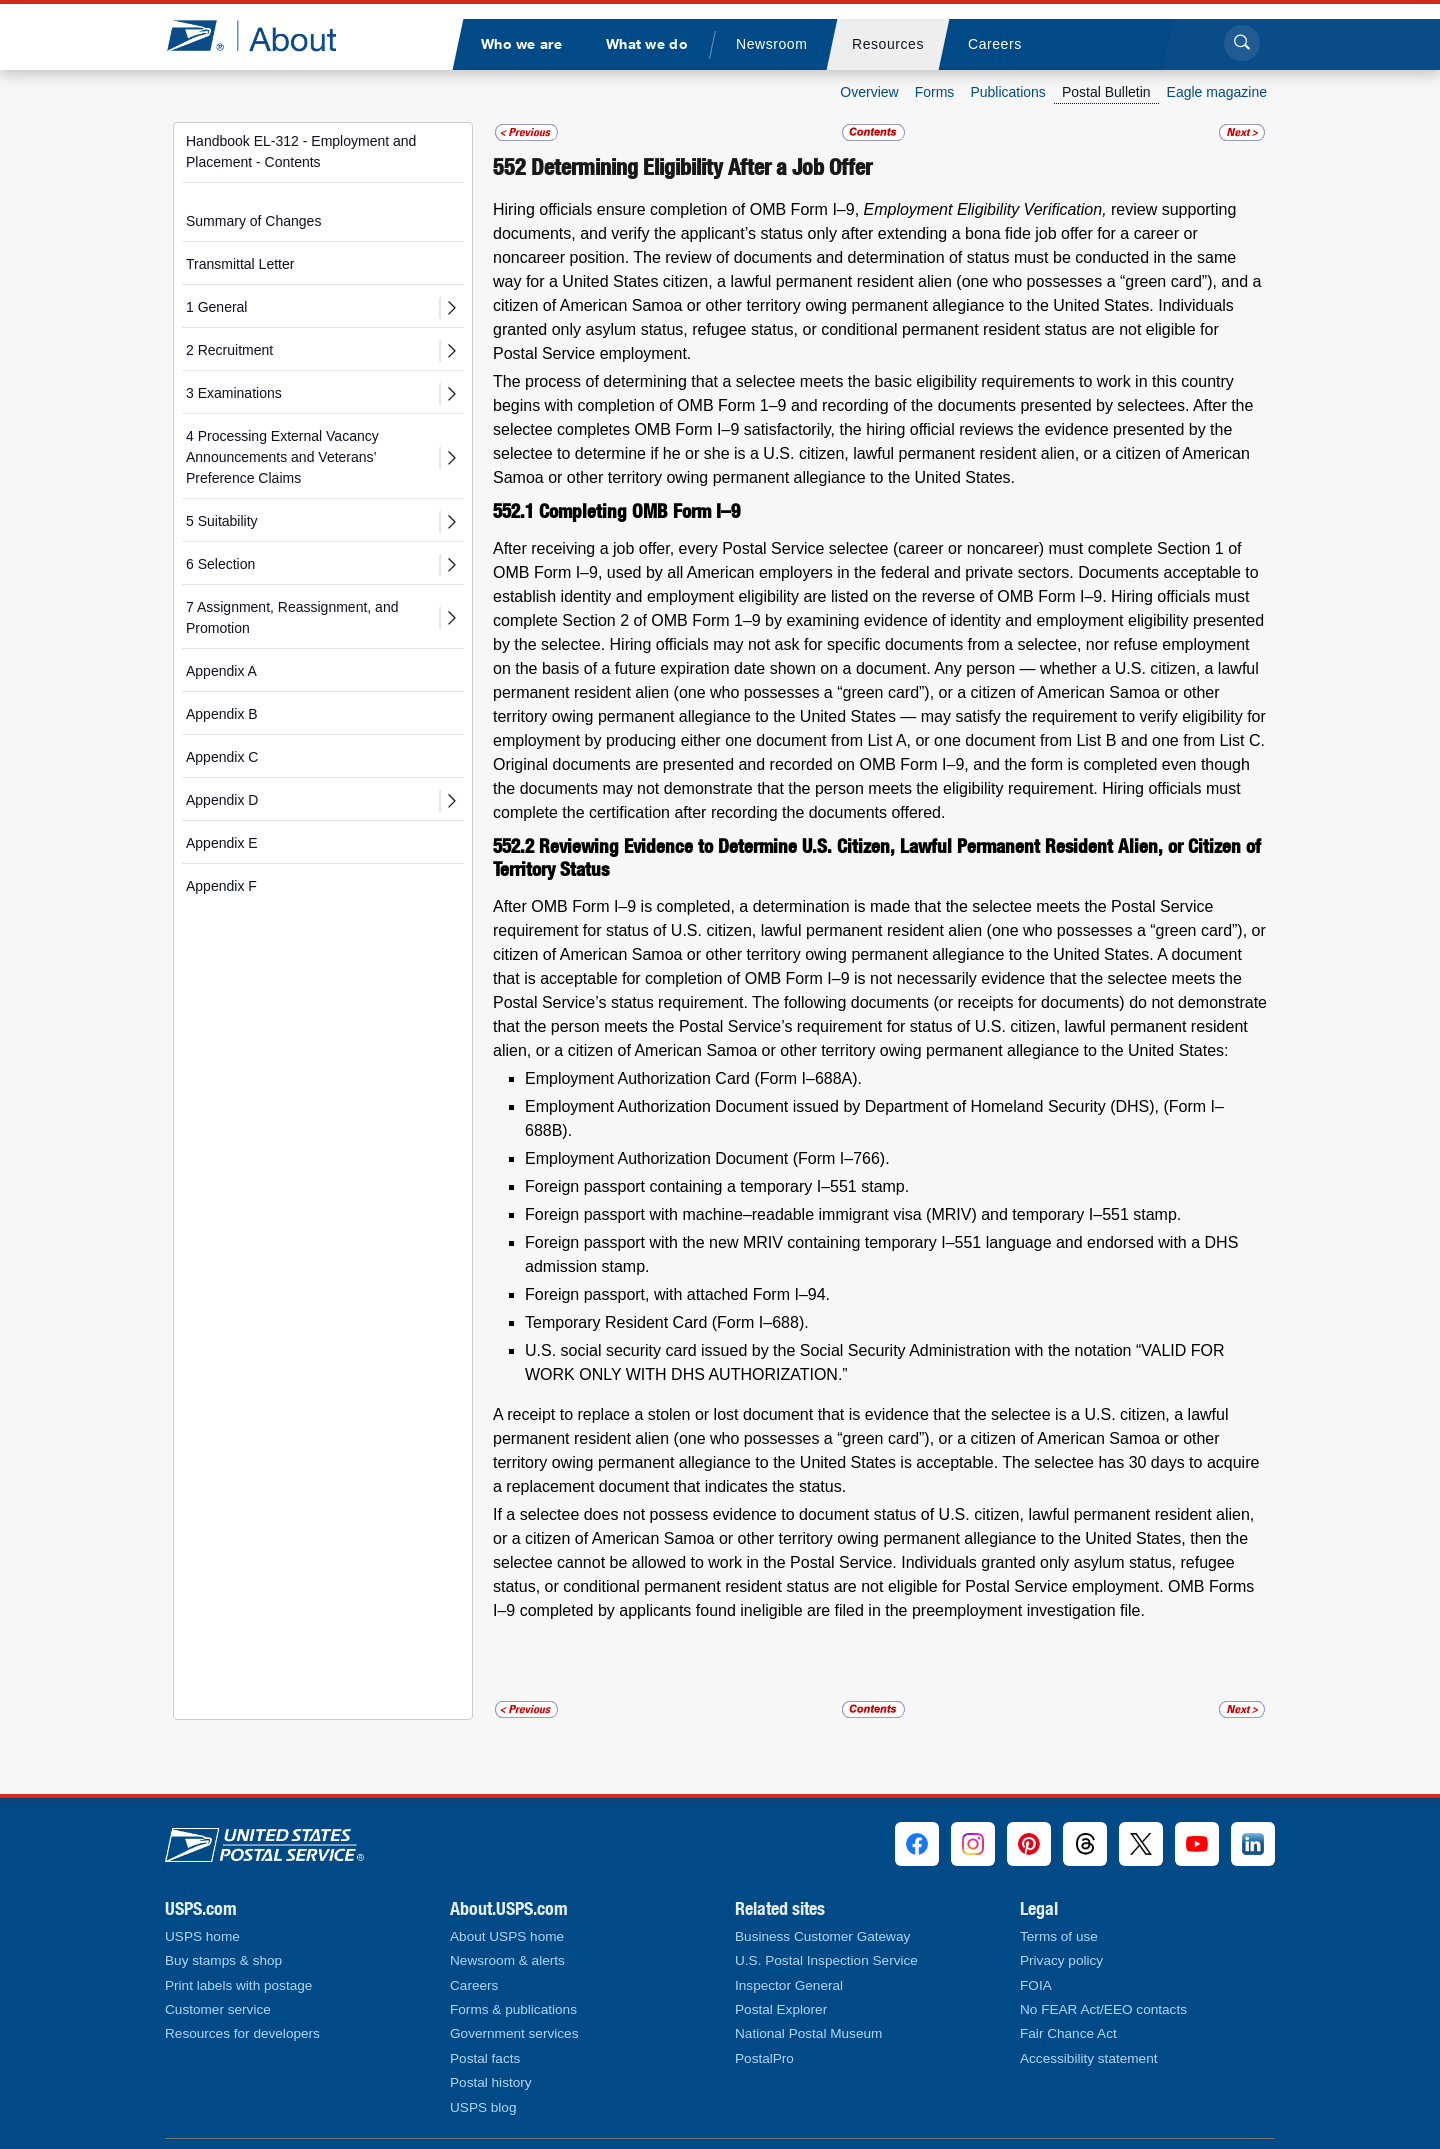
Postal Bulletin (1106, 92)
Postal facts (485, 2058)
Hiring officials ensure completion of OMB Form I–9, (678, 209)
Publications (1008, 92)
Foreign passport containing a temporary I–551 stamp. (717, 1186)
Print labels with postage (238, 1985)
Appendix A (221, 671)
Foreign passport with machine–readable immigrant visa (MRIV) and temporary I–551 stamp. (853, 1214)
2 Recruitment (229, 350)
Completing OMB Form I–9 (639, 511)
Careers (474, 1985)
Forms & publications (513, 2009)
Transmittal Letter (240, 264)
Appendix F (221, 886)
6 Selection (220, 564)
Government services (514, 2033)
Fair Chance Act (1068, 2033)
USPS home (202, 1936)
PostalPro (764, 2058)
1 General (216, 307)
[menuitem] (521, 44)
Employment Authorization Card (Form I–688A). (693, 1078)
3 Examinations (234, 393)
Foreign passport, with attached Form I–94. (677, 1294)
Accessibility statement (1089, 2058)
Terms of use (1059, 1936)
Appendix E (222, 843)
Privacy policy (1061, 1960)
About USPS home (507, 1936)
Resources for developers (242, 2033)
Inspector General (789, 1985)
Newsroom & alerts (507, 1960)
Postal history (491, 2082)
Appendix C (222, 757)
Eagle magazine (1217, 92)
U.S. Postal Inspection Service (826, 1960)
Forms (935, 92)
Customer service (218, 2009)
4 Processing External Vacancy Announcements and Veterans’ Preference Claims (282, 457)
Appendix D (222, 800)
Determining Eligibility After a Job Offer (701, 167)
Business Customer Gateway (822, 1936)
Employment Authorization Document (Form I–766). (707, 1158)
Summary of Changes (253, 221)
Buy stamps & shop (223, 1960)
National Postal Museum (808, 2033)
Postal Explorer (781, 2009)
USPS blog (483, 2107)
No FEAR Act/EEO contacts (1103, 2009)
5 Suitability (222, 521)
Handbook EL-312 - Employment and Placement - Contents (301, 151)
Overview (869, 92)
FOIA (1036, 1985)
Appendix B (222, 714)
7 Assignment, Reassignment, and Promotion (292, 617)
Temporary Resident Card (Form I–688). (667, 1322)
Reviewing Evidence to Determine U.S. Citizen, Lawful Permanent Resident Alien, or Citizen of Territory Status (877, 857)
